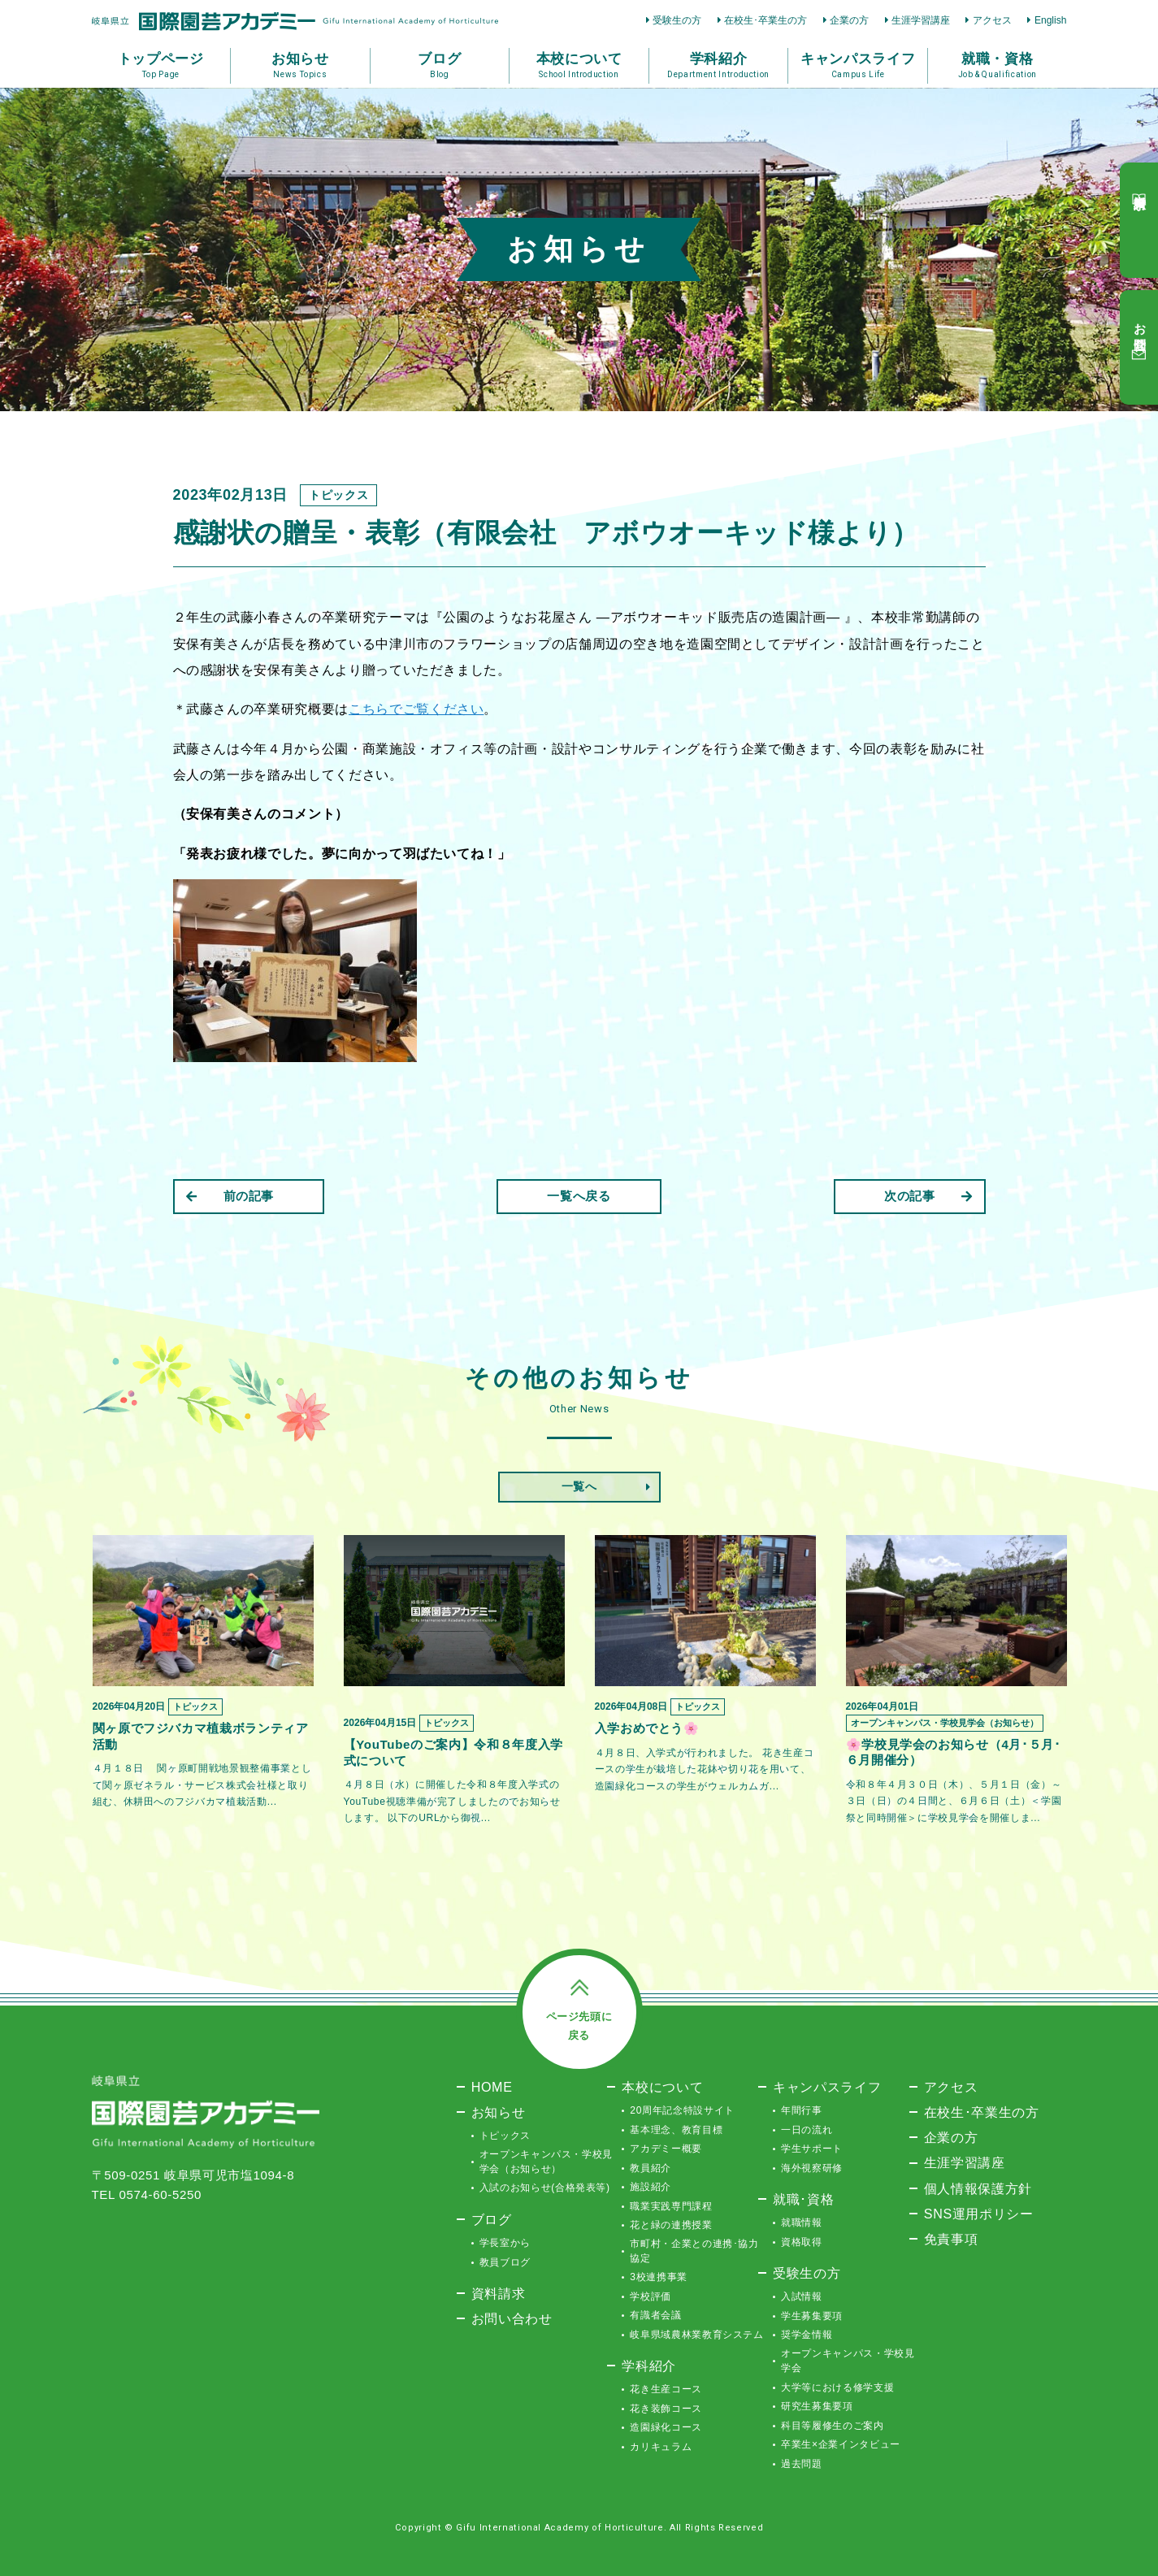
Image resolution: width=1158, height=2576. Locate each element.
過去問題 (801, 2464)
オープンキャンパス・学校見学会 (847, 2361)
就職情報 (801, 2222)
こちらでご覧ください (416, 708)
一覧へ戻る (578, 1196)
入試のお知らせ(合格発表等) (544, 2187)
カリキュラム (661, 2446)
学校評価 (650, 2296)
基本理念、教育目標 (676, 2130)
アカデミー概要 (666, 2148)
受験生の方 (677, 20)
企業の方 (849, 20)
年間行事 (801, 2110)
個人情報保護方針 (978, 2188)
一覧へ (579, 1486)
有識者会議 (655, 2315)
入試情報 (801, 2296)
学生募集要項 (812, 2316)
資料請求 (498, 2293)
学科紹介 (649, 2365)
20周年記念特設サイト (682, 2110)
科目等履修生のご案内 (832, 2425)
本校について (662, 2086)
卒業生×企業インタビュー (840, 2444)
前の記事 (230, 1196)
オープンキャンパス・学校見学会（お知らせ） (546, 2162)
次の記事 (928, 1196)
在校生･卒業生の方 (765, 20)
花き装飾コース (666, 2408)
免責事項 (951, 2238)
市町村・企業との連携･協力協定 (694, 2251)
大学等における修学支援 (837, 2387)
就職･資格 (803, 2199)
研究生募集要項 (817, 2406)
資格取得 (801, 2242)
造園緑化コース (666, 2427)
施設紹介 (650, 2186)
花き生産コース (666, 2389)
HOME (492, 2086)
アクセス (992, 20)
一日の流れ (806, 2130)
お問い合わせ (512, 2318)
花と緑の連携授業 (671, 2225)
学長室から (505, 2243)
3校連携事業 (658, 2277)
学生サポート (812, 2148)
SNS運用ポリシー (979, 2213)
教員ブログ (505, 2262)
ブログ (491, 2219)
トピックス (505, 2135)
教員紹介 (650, 2168)
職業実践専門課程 (671, 2206)
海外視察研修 (812, 2168)
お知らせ (498, 2112)
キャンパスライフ (827, 2086)
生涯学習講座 (920, 20)
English (1050, 20)
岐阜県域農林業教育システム (696, 2334)
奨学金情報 (806, 2334)
